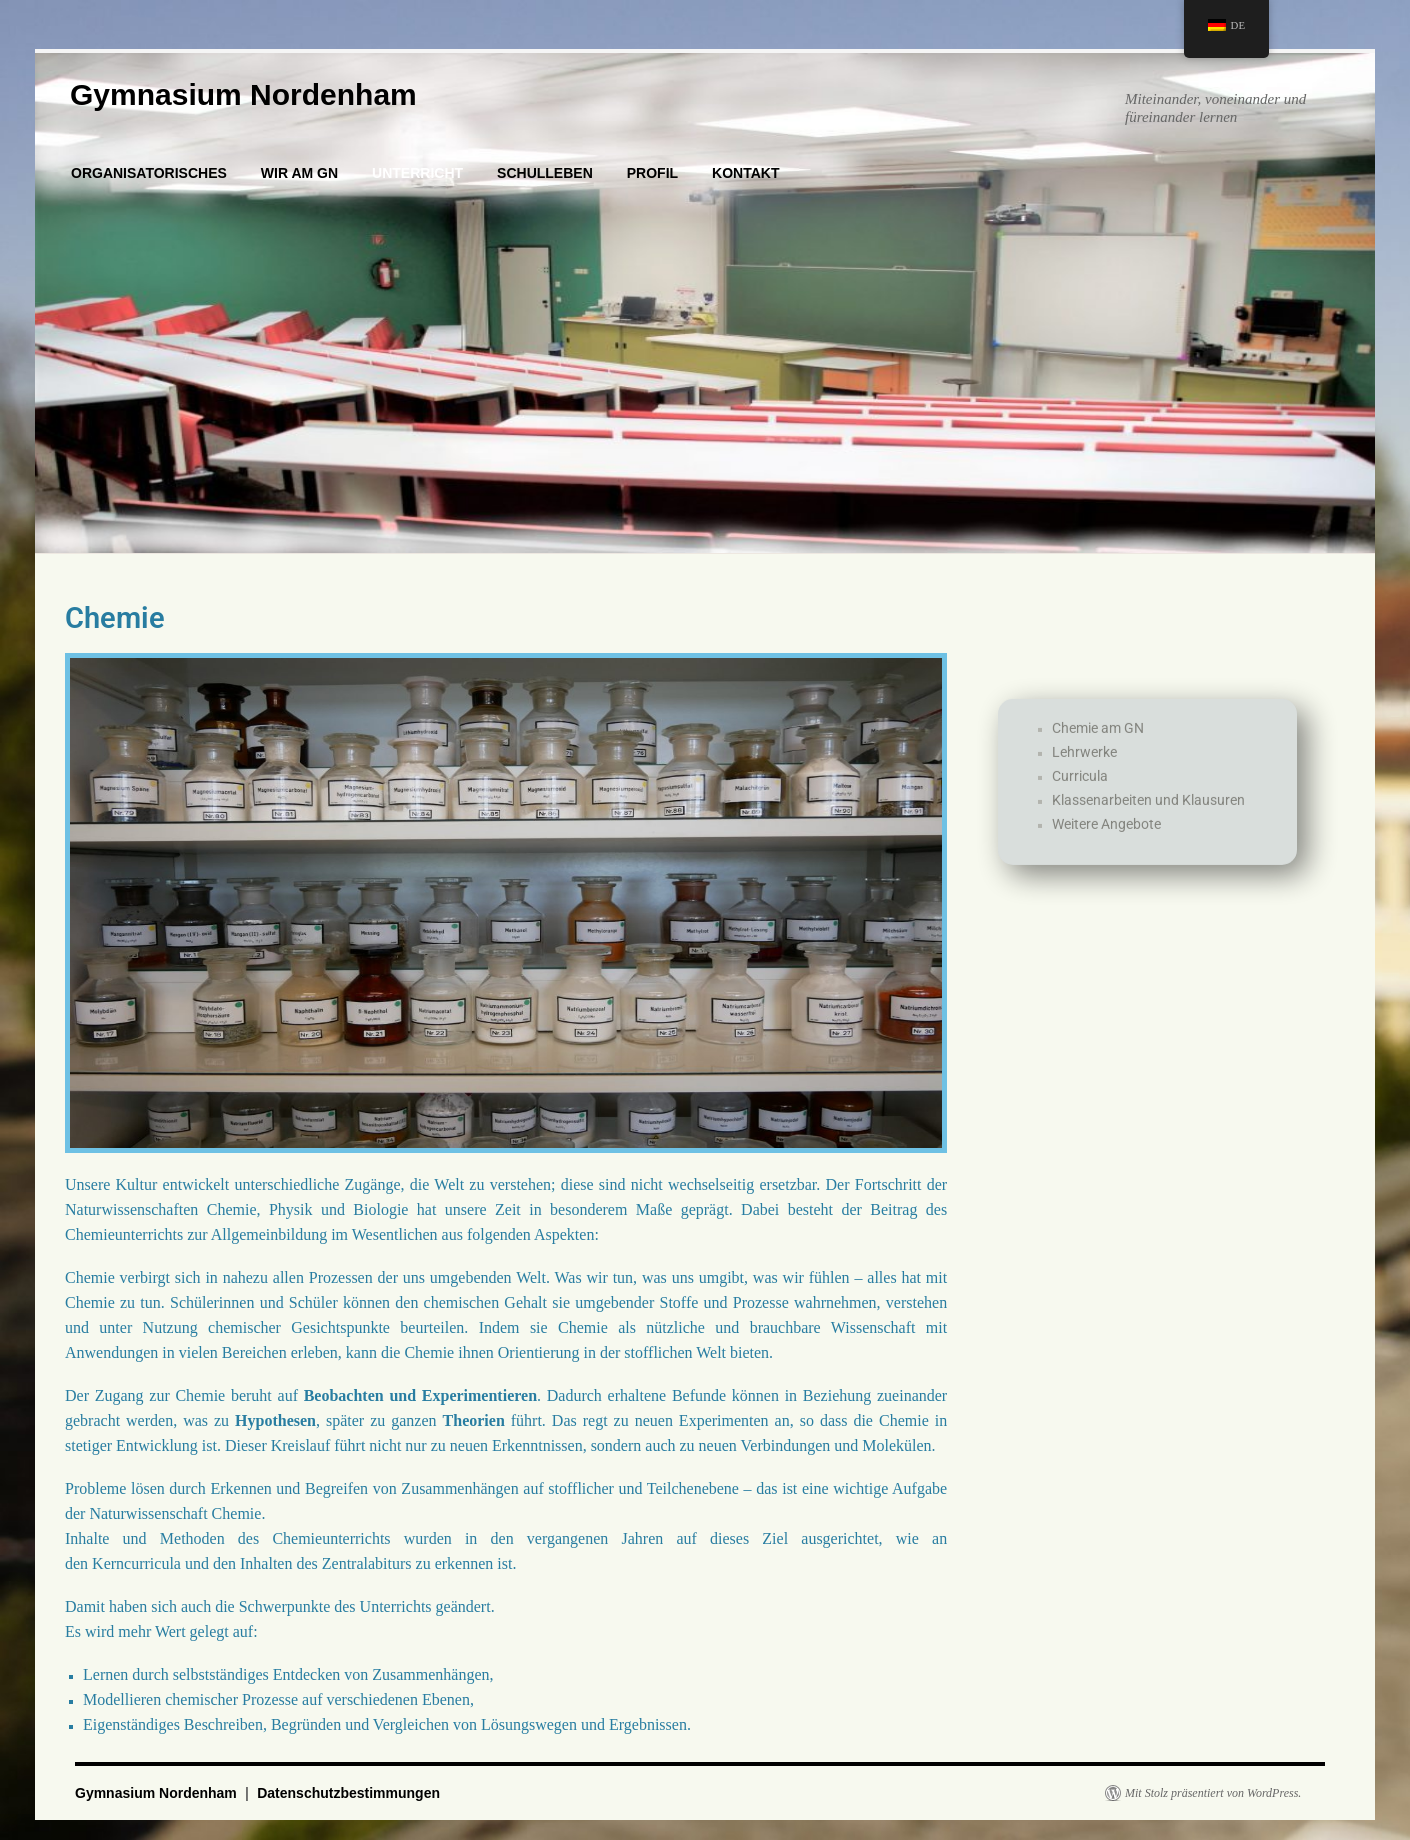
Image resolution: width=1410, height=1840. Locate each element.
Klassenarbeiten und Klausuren (1148, 824)
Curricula (1080, 800)
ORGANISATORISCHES (149, 173)
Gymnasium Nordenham (243, 94)
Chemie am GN (1098, 752)
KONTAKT (745, 173)
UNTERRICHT (417, 173)
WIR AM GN (299, 173)
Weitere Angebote (1106, 848)
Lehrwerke (1084, 776)
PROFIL (652, 173)
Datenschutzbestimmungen (348, 1793)
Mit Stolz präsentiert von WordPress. (1213, 1793)
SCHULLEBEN (545, 173)
